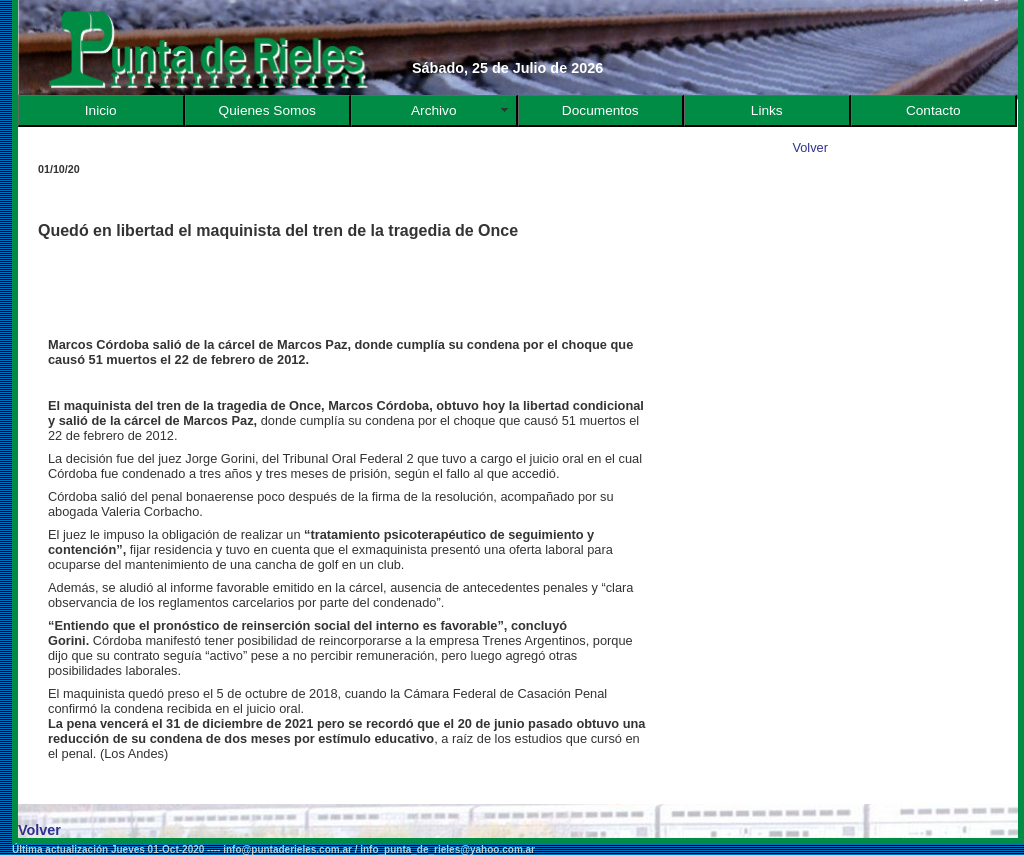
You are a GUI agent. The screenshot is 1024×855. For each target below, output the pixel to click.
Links (767, 110)
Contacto (933, 110)
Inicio (101, 110)
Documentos (600, 110)
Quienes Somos (267, 110)
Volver (810, 147)
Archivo (434, 110)
